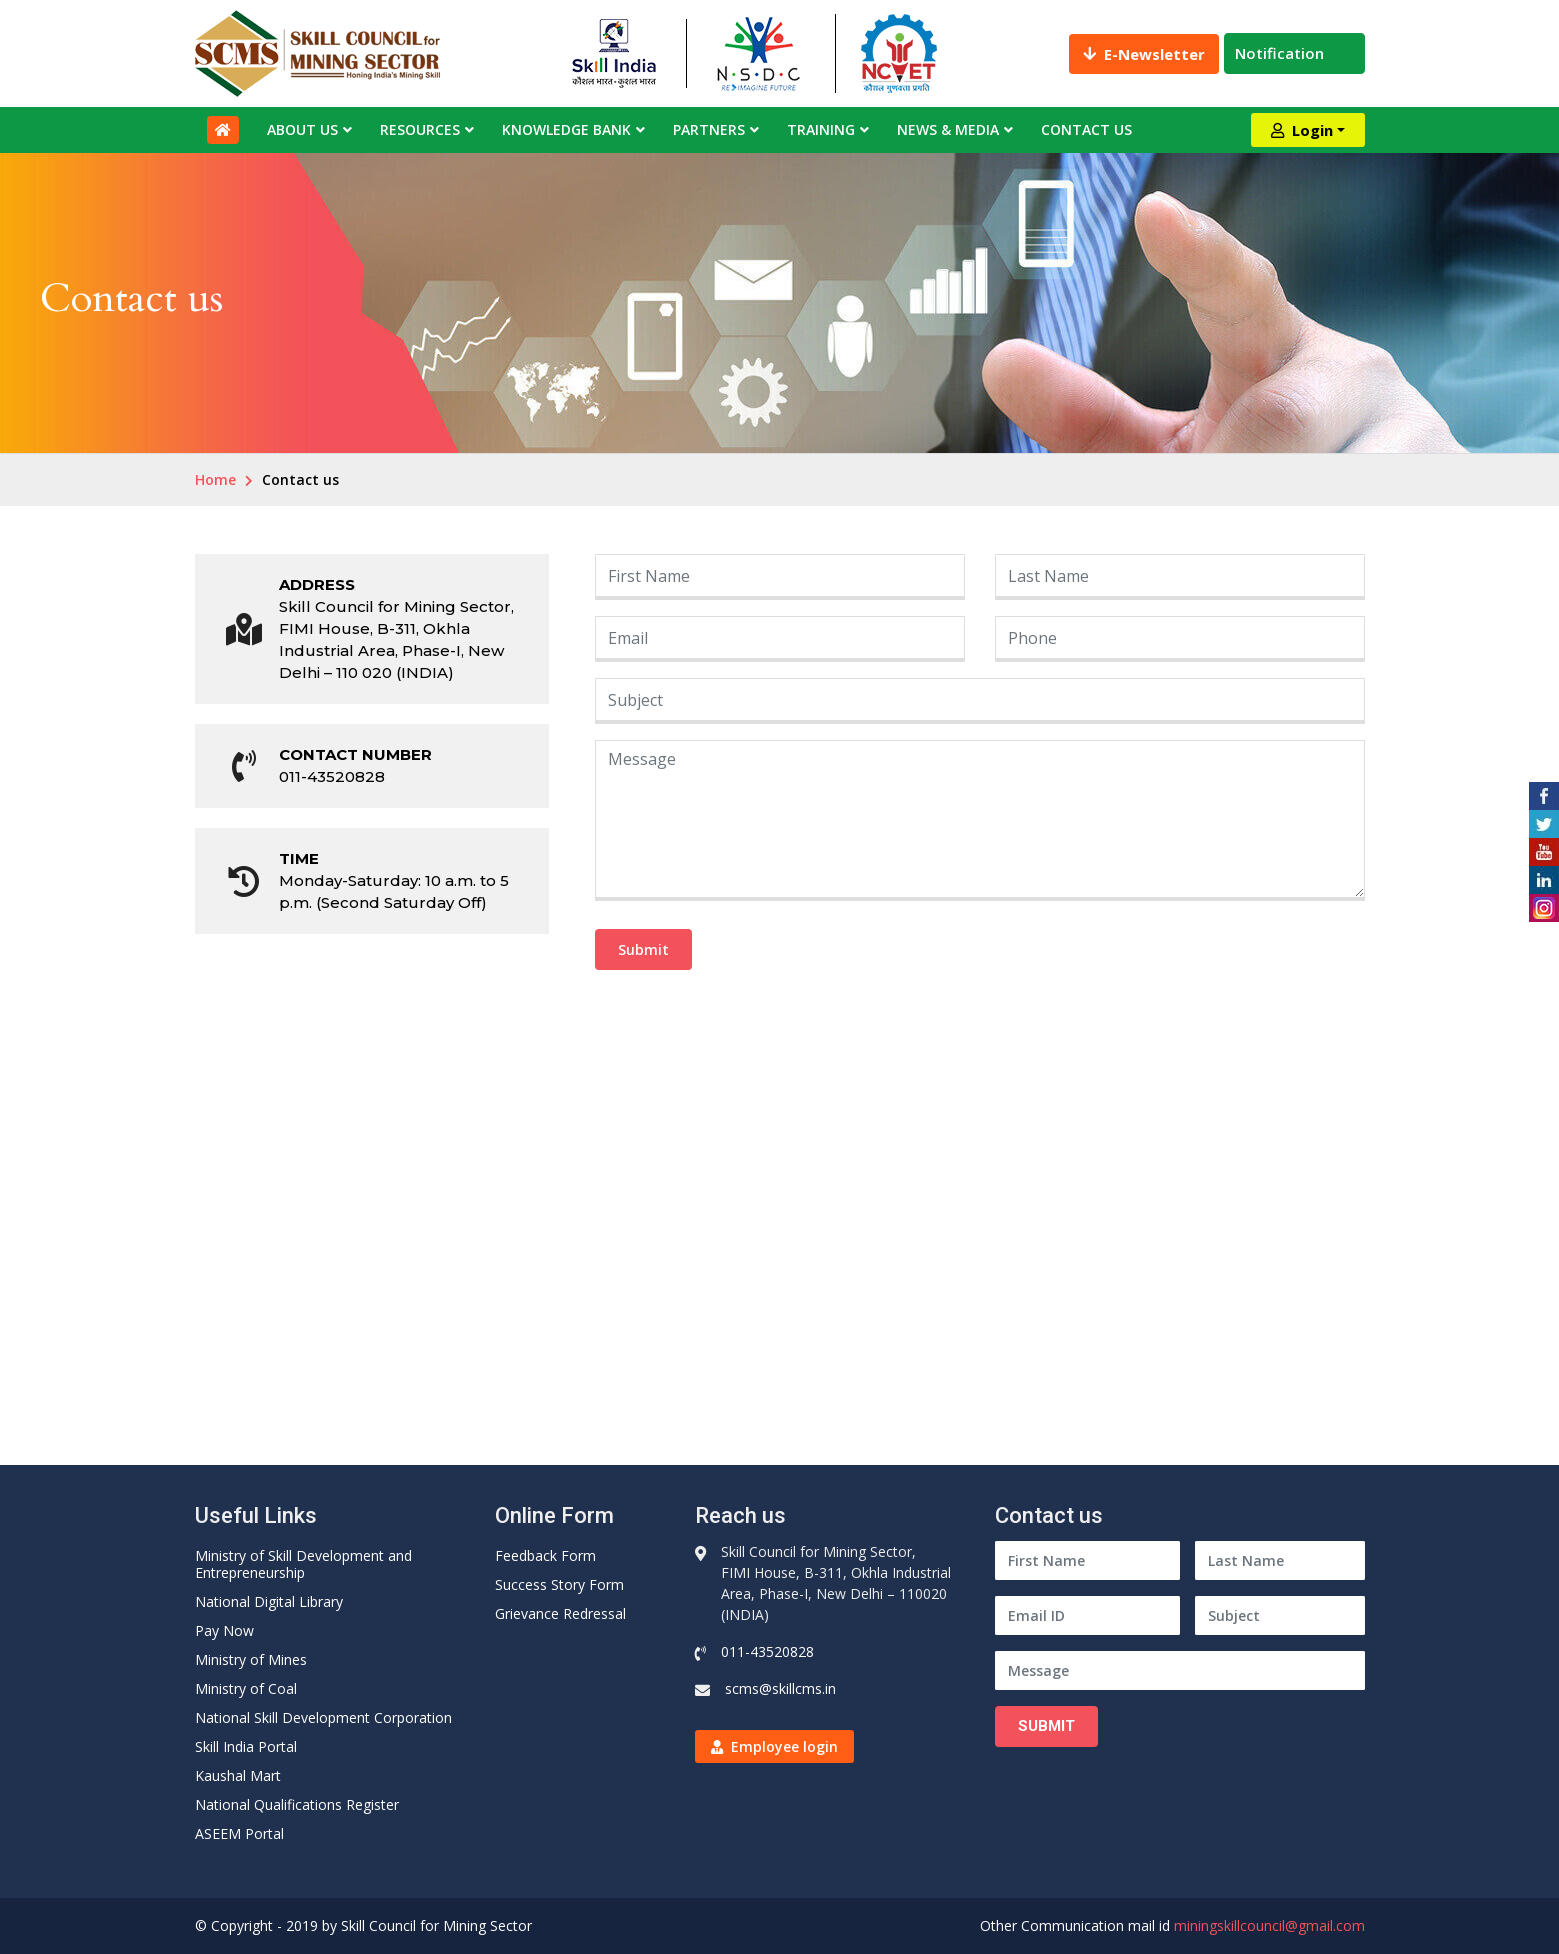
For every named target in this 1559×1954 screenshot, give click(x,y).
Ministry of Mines (251, 1659)
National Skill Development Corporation (323, 1717)
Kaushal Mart (238, 1775)
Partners (709, 129)
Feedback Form (545, 1555)
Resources (420, 129)
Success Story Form (559, 1584)
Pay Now (224, 1630)
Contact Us (1086, 129)
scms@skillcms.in (780, 1688)
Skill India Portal (246, 1746)
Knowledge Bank (566, 129)
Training (821, 129)
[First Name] (1087, 1560)
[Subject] (1280, 1615)
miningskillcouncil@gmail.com (1269, 1925)
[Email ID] (1087, 1615)
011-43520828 (332, 776)
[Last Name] (1280, 1560)
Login (1302, 130)
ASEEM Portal (239, 1833)
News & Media (948, 129)
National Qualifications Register (297, 1804)
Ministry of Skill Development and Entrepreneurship (303, 1564)
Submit (643, 949)
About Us (302, 129)
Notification (1294, 53)
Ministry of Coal (246, 1688)
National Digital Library (269, 1601)
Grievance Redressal (560, 1613)
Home (215, 479)
